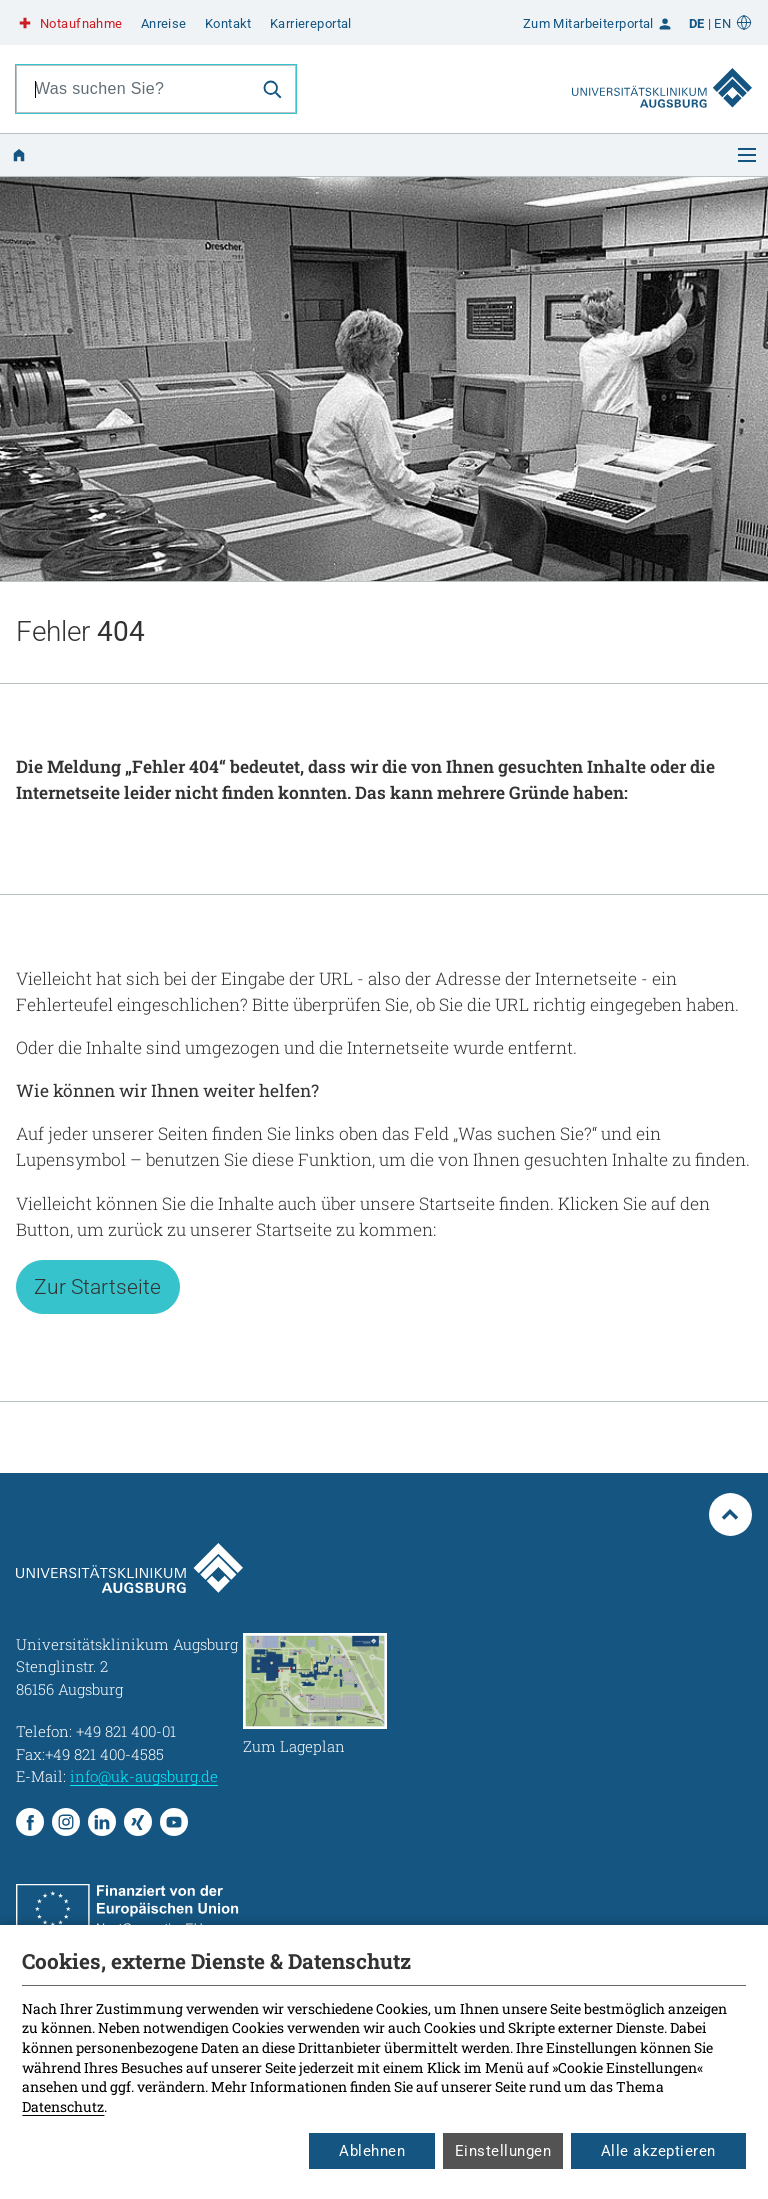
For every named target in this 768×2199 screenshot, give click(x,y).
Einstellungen (503, 2151)
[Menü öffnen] (747, 155)
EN (722, 23)
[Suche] (272, 89)
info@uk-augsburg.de (144, 1776)
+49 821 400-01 (126, 1731)
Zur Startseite (97, 1286)
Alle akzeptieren (658, 2151)
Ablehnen (372, 2151)
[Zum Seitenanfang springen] (731, 1515)
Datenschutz (63, 2106)
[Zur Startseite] (662, 69)
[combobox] (133, 89)
